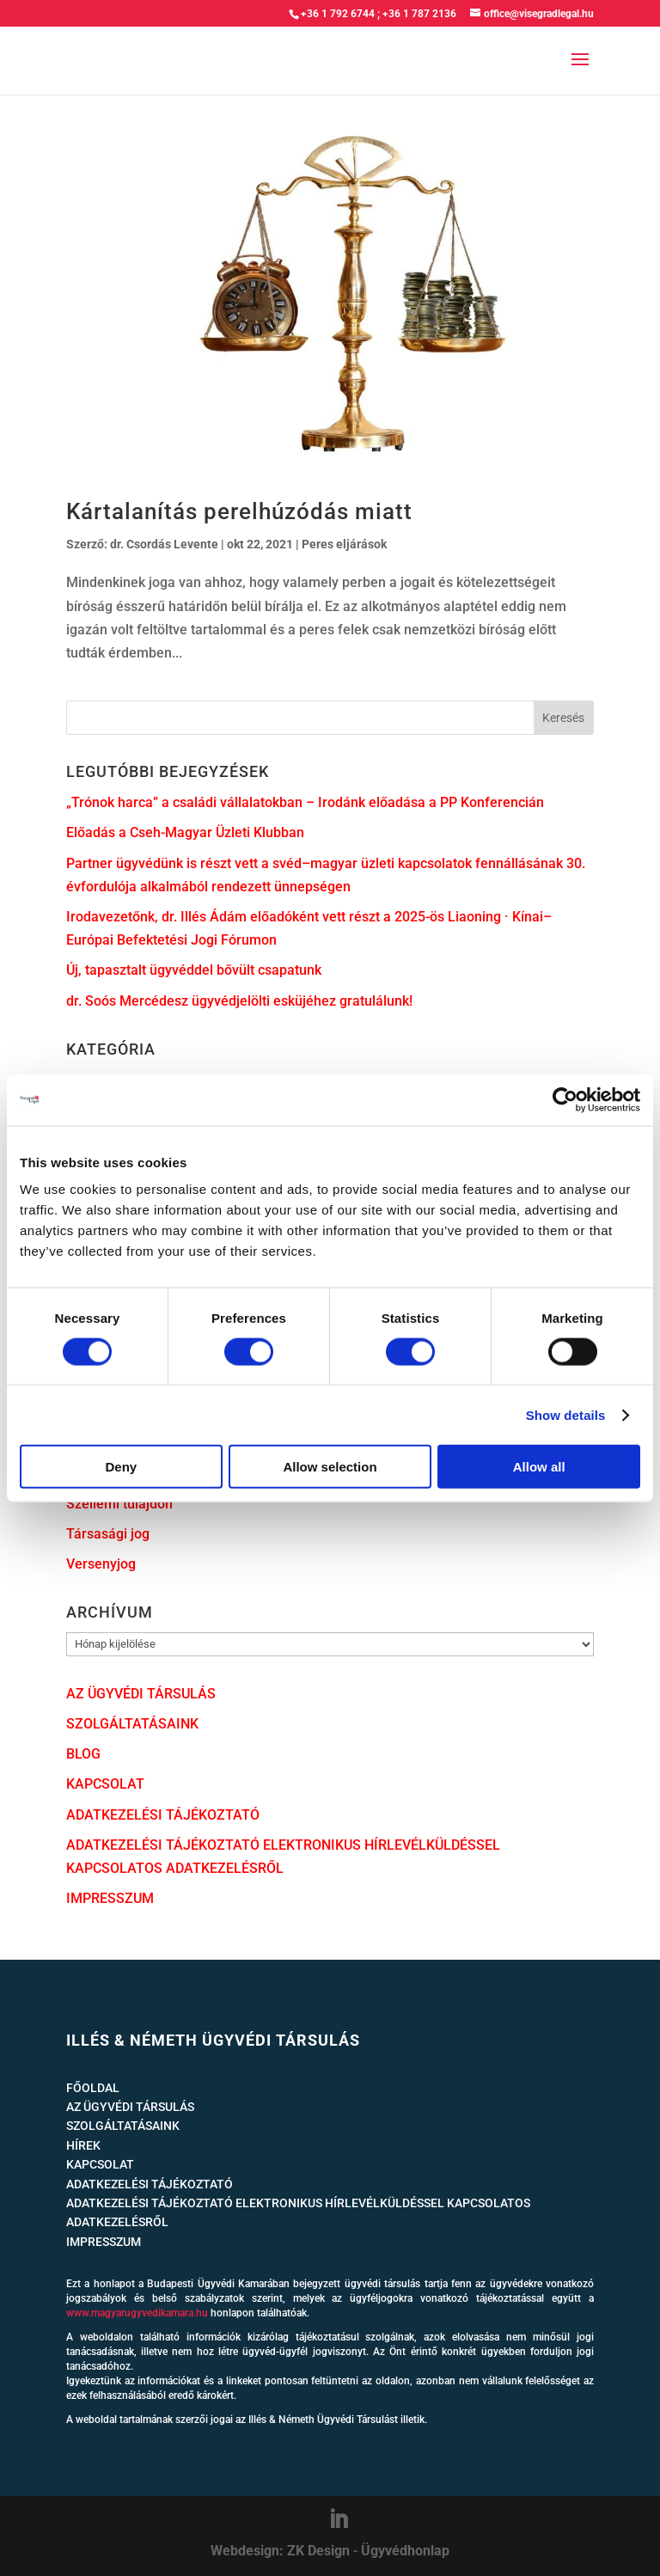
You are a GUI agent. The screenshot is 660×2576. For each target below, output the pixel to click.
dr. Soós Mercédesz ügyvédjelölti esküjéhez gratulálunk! (239, 1001)
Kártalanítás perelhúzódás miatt (239, 511)
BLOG (83, 1754)
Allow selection (329, 1466)
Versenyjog (101, 1564)
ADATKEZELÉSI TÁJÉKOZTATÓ (163, 1815)
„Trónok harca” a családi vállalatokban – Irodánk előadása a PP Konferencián (305, 802)
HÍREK (83, 2145)
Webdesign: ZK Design (280, 2550)
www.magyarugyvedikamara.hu (137, 2313)
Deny (121, 1466)
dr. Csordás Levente (164, 544)
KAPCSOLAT (105, 1784)
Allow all (539, 1466)
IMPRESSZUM (110, 1898)
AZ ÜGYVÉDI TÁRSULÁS (141, 1694)
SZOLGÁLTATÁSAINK (132, 1724)
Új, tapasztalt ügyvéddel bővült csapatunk (193, 970)
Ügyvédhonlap (405, 2550)
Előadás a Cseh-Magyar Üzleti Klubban (185, 832)
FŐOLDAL (92, 2088)
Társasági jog (108, 1534)
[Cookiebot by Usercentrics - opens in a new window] (565, 1099)
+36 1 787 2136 (419, 14)
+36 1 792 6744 (338, 14)
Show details (566, 1414)
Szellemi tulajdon (119, 1504)
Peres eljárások (344, 544)
